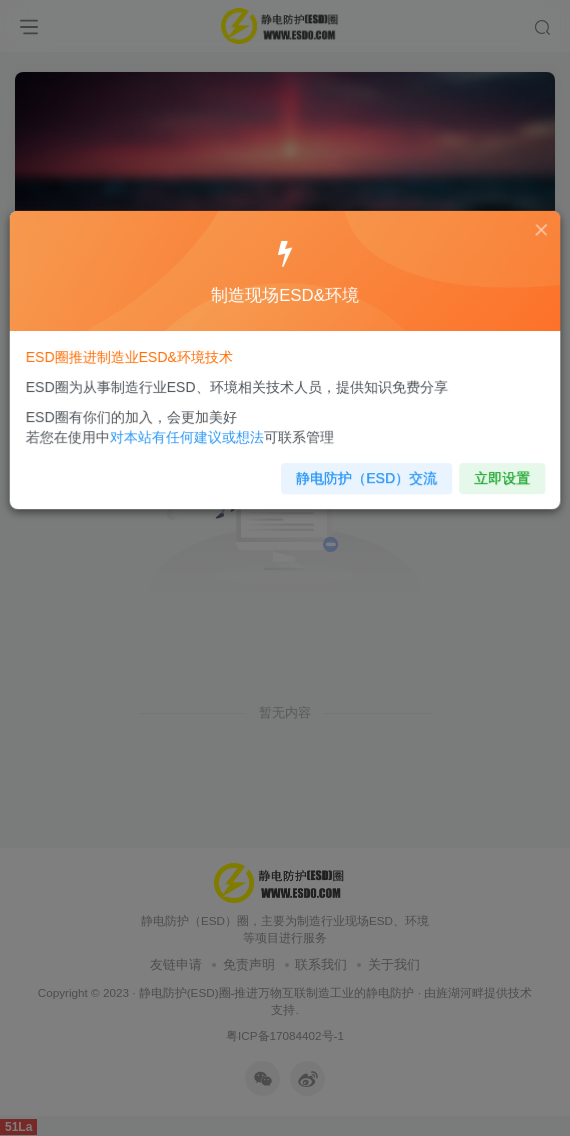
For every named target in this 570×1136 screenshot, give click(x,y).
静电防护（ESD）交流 (363, 473)
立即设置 (493, 473)
